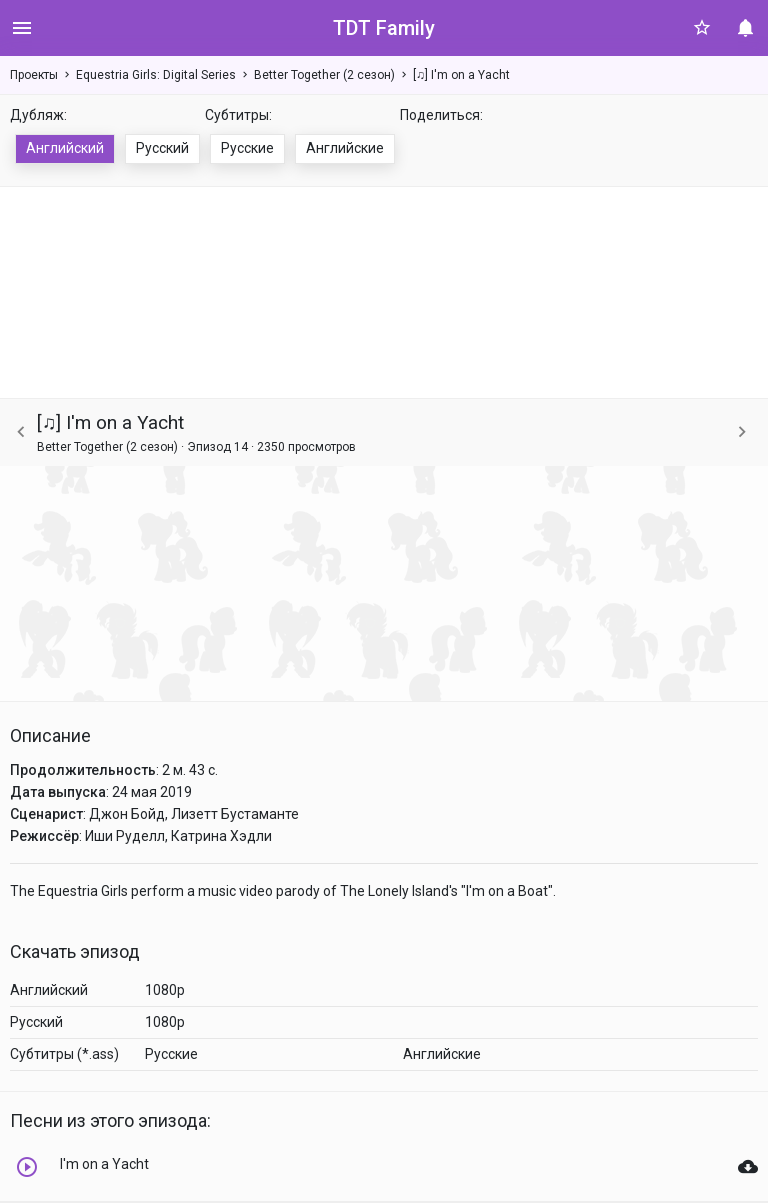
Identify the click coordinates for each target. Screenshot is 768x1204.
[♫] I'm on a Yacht (461, 75)
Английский (65, 148)
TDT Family (384, 28)
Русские (247, 148)
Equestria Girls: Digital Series (156, 75)
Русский (162, 148)
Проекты (34, 75)
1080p (165, 990)
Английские (345, 148)
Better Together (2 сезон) (324, 75)
